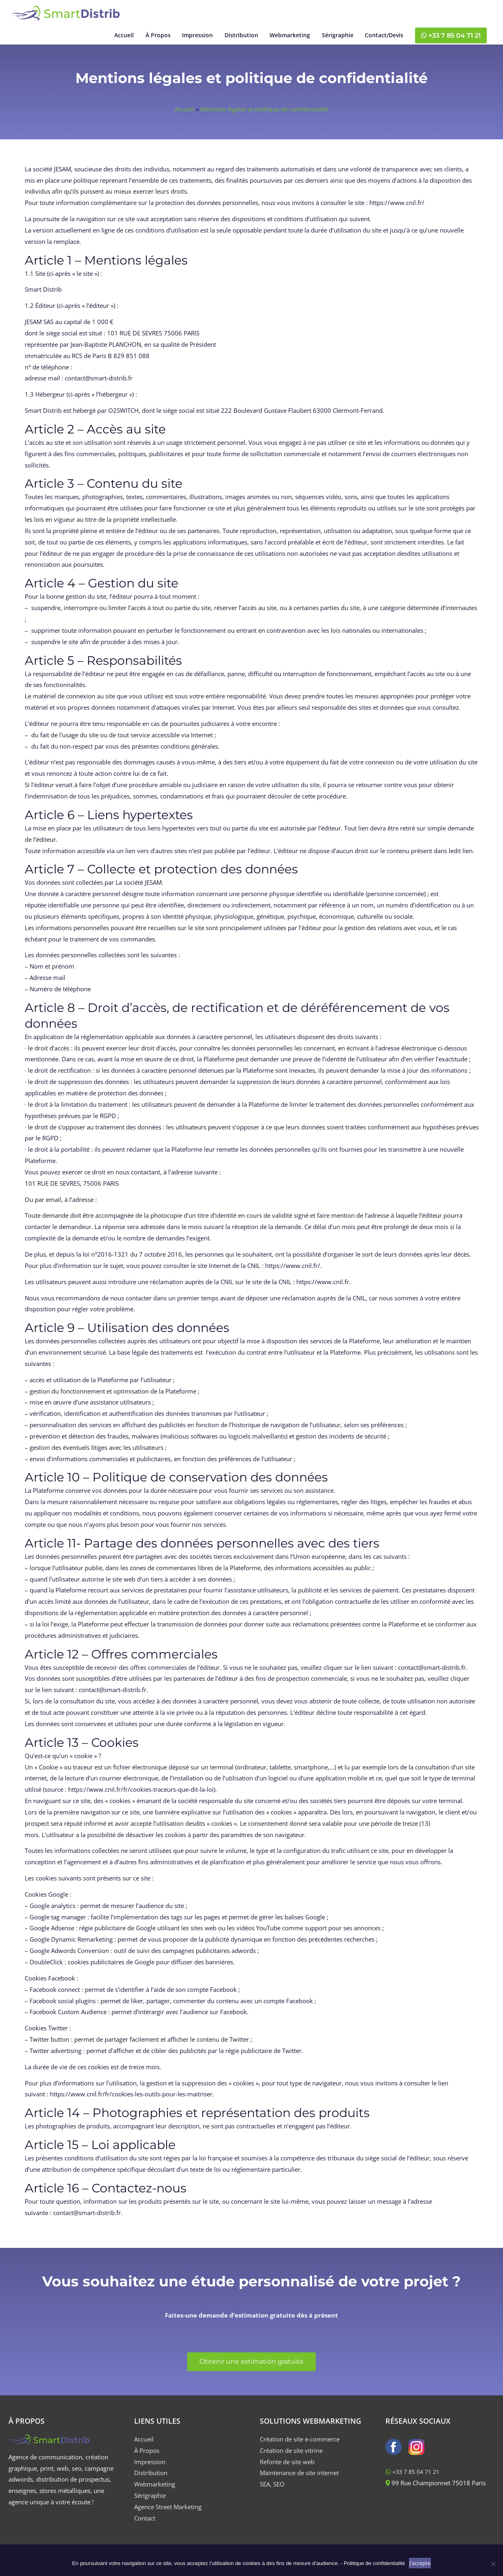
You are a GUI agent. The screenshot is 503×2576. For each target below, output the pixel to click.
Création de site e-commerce (300, 2447)
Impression (149, 2470)
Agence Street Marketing (167, 2515)
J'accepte (419, 2563)
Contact (144, 2526)
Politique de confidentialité (374, 2563)
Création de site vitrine (291, 2458)
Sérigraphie (150, 2503)
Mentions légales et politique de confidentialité (264, 117)
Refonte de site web (287, 2470)
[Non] (493, 2564)
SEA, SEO (272, 2492)
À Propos (146, 2458)
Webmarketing (154, 2492)
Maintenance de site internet (299, 2481)
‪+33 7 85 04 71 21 (447, 40)
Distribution (150, 2481)
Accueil (183, 117)
